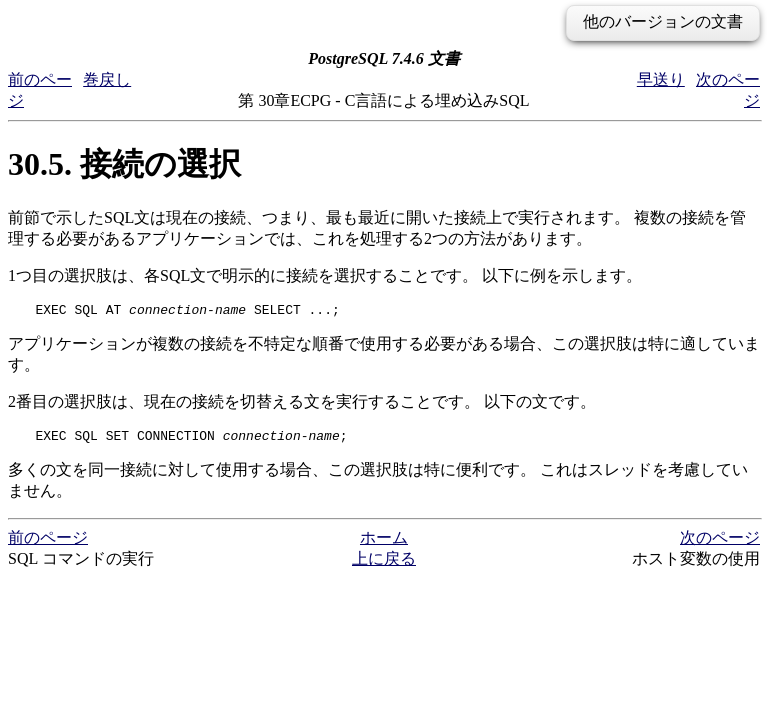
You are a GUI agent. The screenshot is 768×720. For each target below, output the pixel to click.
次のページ (720, 543)
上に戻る (384, 564)
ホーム (384, 543)
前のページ (48, 543)
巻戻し (107, 79)
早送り (661, 79)
